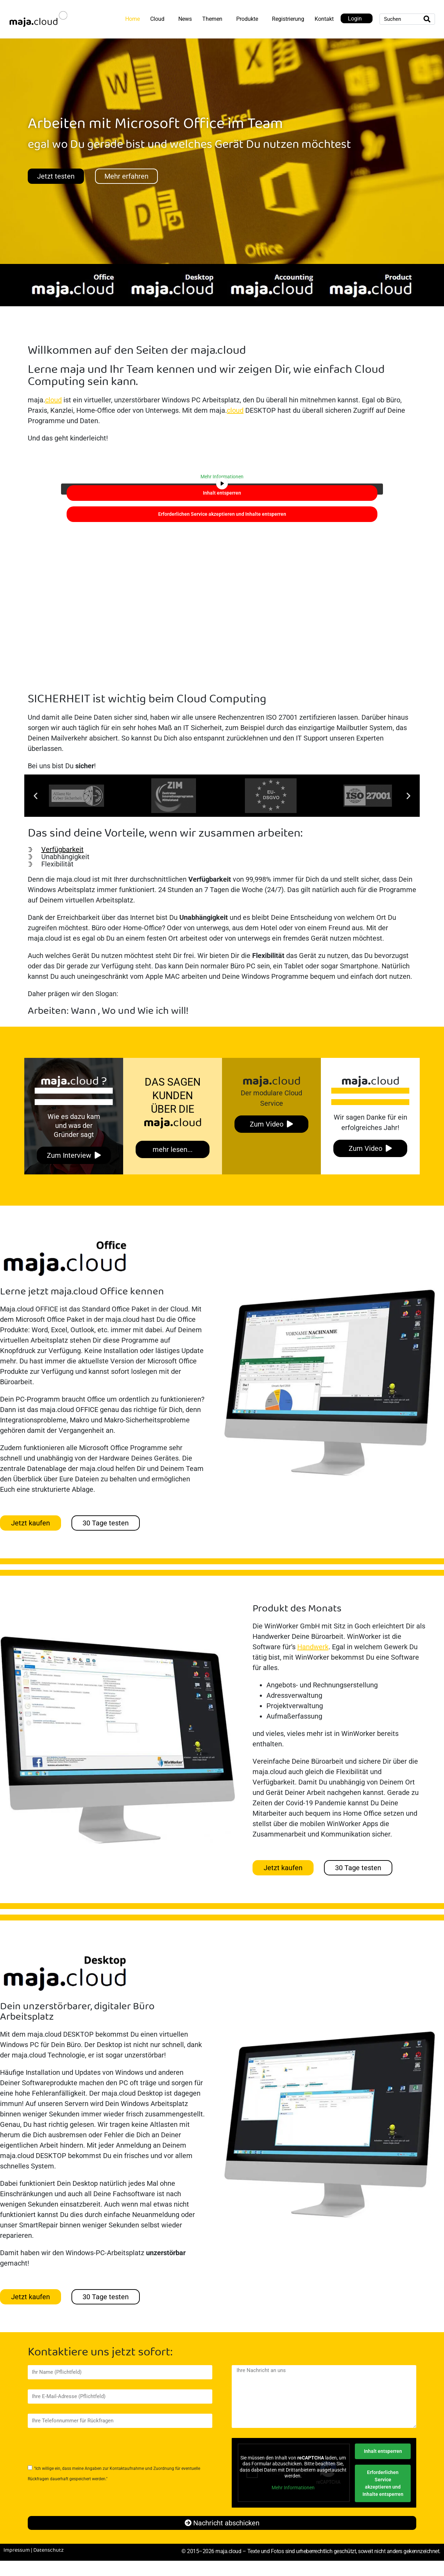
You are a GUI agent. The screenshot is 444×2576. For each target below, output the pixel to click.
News (185, 19)
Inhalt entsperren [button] (222, 493)
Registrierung (288, 19)
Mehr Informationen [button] (222, 476)
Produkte (247, 19)
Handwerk (312, 1647)
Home (132, 19)
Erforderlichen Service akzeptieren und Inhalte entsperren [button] (222, 514)
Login (355, 18)
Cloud (157, 19)
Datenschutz (48, 2550)
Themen (212, 19)
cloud (53, 400)
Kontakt (324, 19)
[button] (35, 795)
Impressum (16, 2550)
